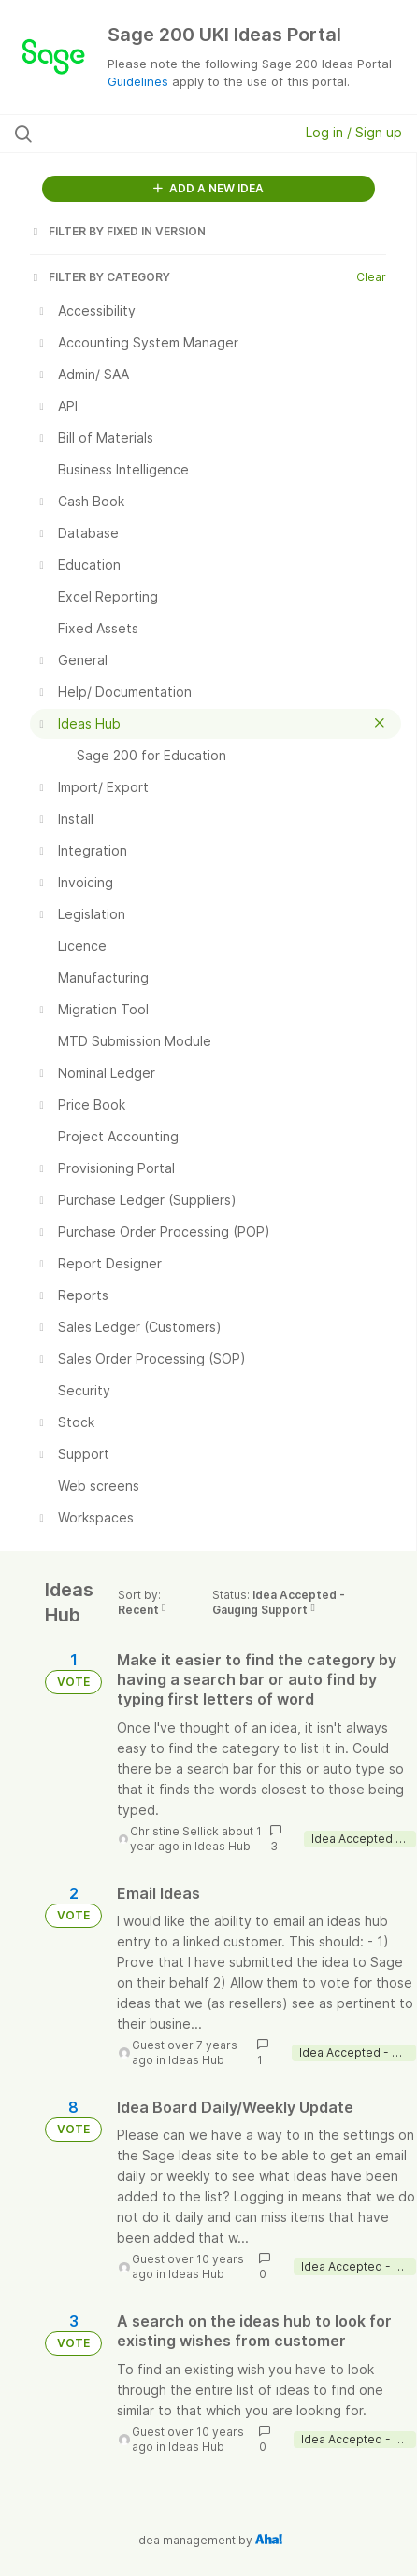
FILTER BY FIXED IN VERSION (118, 231)
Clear (371, 277)
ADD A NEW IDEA (208, 188)
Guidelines (138, 81)
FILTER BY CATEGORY (100, 277)
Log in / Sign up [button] (354, 132)
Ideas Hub (222, 1846)
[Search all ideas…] (127, 133)
